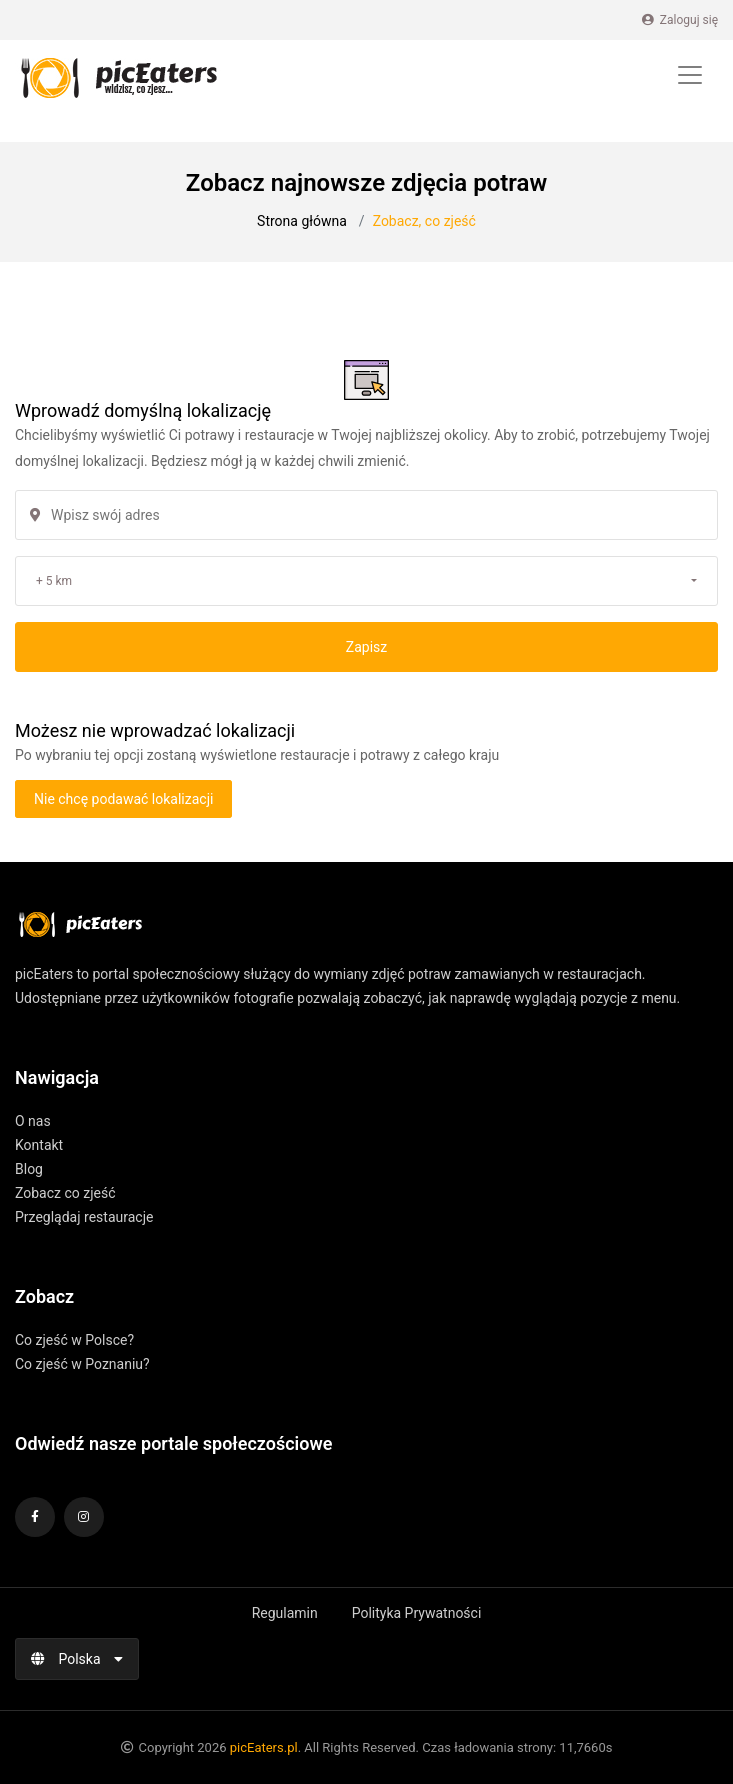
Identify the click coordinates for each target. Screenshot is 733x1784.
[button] (366, 581)
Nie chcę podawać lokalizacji (123, 799)
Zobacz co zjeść (65, 1193)
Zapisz (366, 647)
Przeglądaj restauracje (84, 1217)
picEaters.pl (264, 1747)
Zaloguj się (680, 20)
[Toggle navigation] (690, 75)
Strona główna (302, 221)
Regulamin (285, 1613)
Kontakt (39, 1145)
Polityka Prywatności (417, 1613)
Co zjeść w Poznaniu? (82, 1364)
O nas (33, 1121)
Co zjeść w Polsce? (74, 1340)
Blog (29, 1169)
